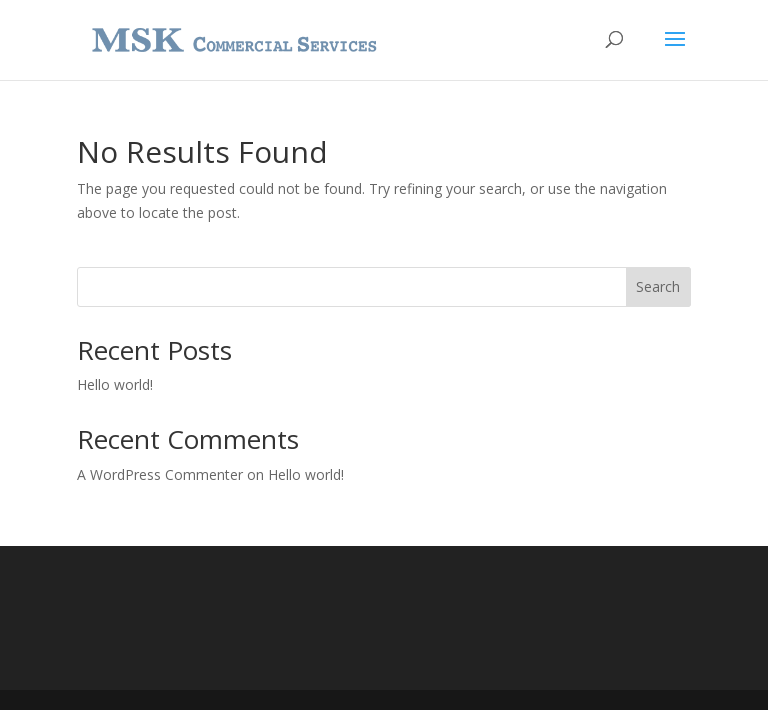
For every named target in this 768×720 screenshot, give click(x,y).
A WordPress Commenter (160, 474)
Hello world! (115, 384)
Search (658, 286)
